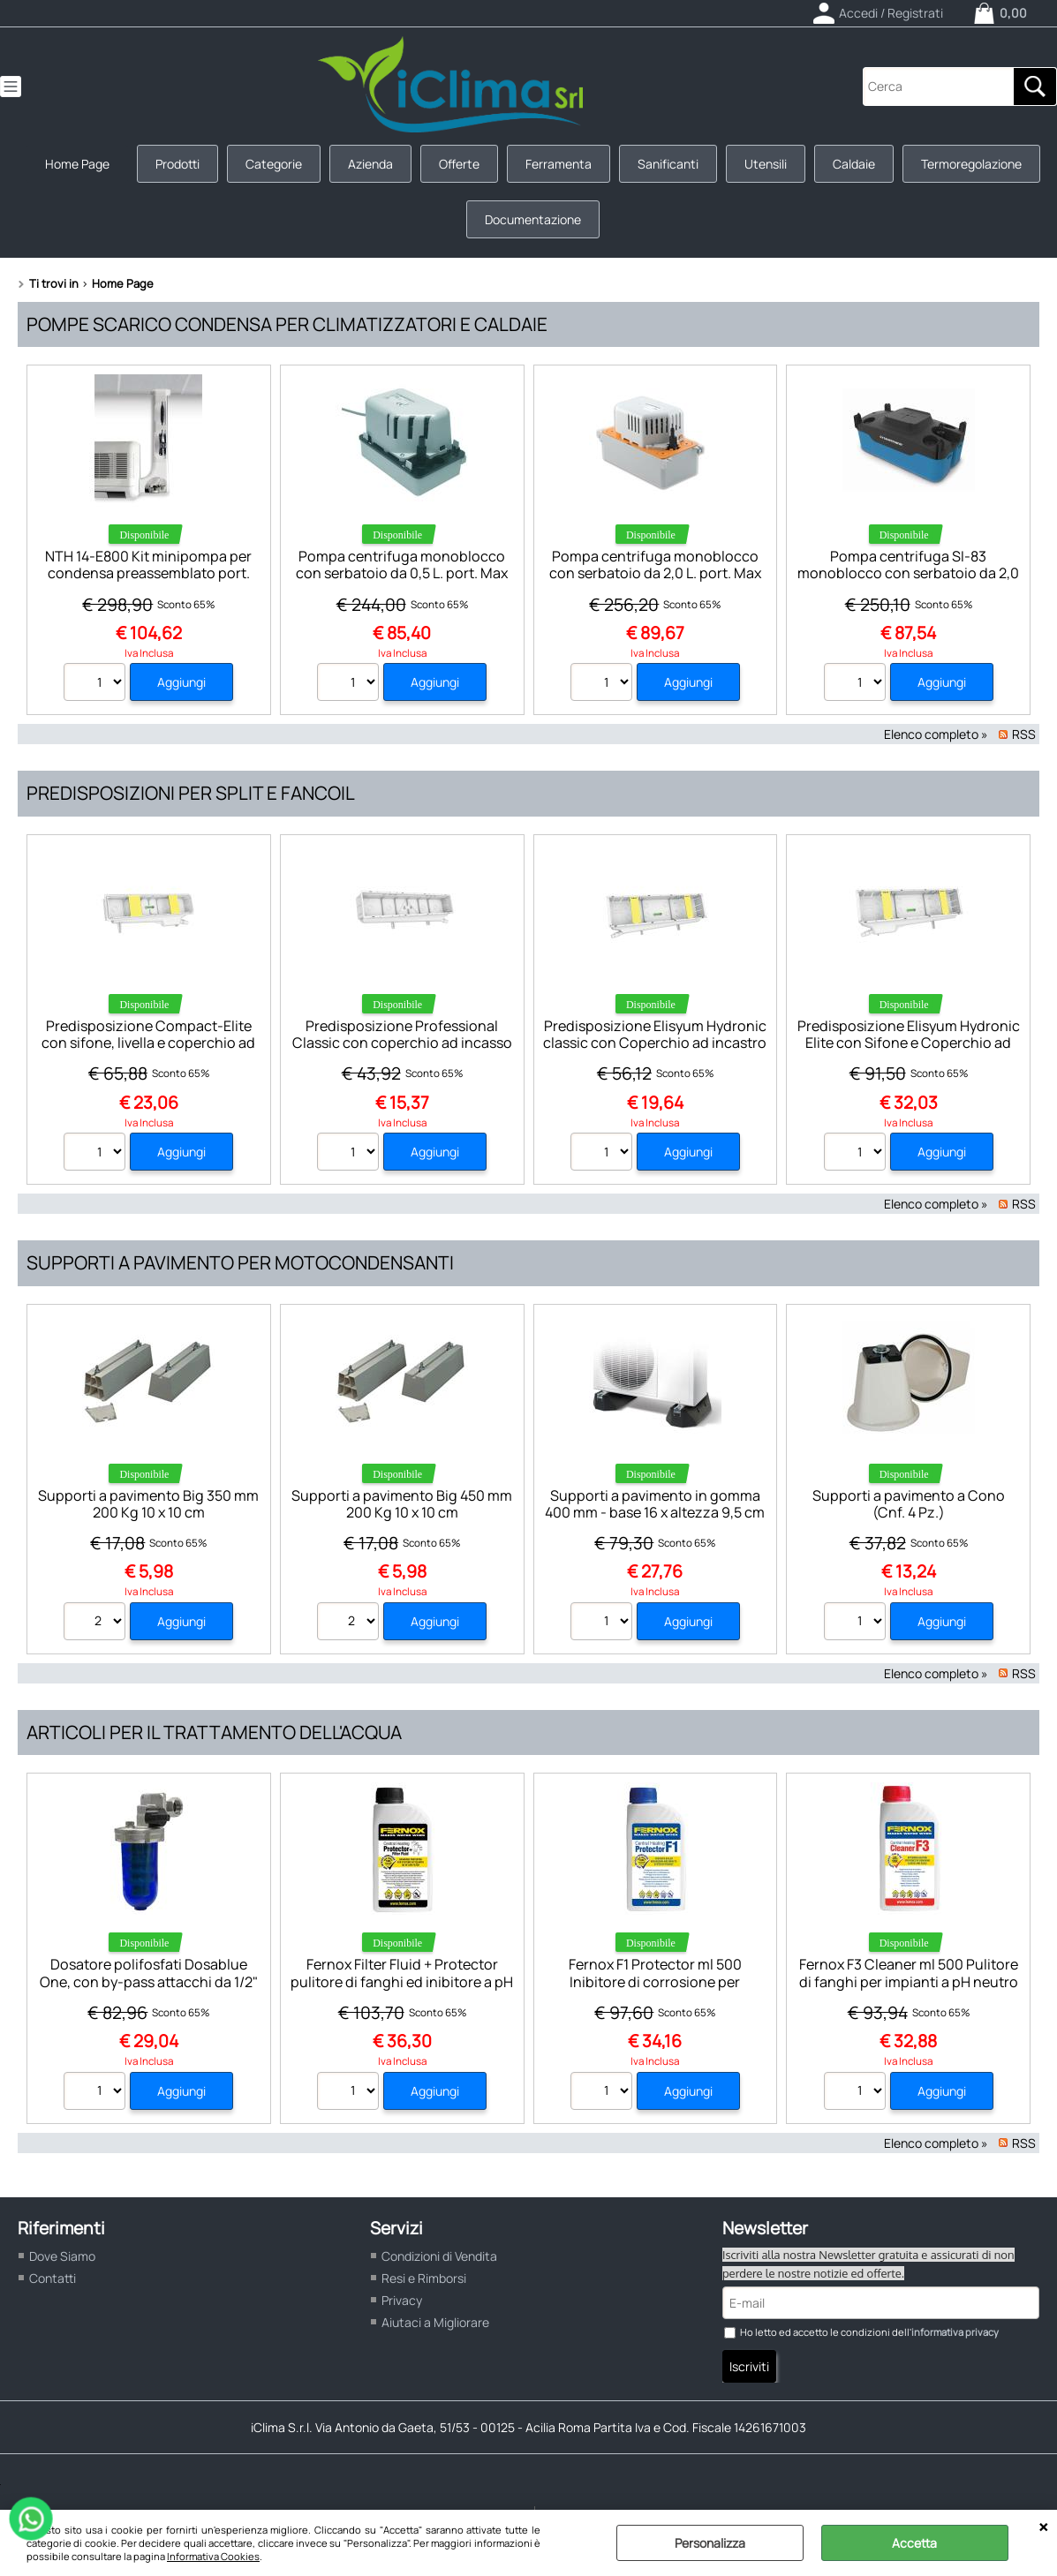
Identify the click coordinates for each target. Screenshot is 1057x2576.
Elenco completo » (936, 734)
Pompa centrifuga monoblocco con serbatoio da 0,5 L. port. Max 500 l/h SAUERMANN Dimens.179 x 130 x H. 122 (402, 581)
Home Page (77, 163)
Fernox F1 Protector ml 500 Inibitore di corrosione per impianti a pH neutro (655, 1981)
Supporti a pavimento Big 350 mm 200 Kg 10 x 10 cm (148, 1504)
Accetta (914, 2543)
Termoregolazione (971, 163)
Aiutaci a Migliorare (435, 2322)
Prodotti (177, 163)
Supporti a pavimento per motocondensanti (240, 1262)
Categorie (273, 163)
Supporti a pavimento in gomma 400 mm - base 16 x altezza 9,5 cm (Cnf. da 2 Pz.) (655, 1513)
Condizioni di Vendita (439, 2256)
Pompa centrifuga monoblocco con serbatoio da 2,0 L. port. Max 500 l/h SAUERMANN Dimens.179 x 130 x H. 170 (655, 581)
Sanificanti (668, 163)
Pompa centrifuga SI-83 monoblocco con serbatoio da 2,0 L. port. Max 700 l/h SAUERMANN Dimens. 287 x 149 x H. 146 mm (908, 581)
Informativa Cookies (213, 2556)
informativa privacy (955, 2332)
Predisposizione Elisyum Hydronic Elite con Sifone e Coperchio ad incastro (908, 1043)
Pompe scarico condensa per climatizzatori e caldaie (286, 324)
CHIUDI (1043, 2527)
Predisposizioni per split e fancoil (190, 792)
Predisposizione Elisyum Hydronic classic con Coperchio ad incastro (654, 1034)
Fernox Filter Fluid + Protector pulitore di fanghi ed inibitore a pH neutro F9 (402, 1981)
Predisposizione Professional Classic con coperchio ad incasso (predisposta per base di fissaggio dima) (402, 1051)
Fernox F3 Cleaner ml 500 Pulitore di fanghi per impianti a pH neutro (908, 1973)
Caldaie (854, 163)
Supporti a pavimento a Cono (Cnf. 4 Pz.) (908, 1504)
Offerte (459, 163)
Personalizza (710, 2543)
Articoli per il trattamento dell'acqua (214, 1732)
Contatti (52, 2278)
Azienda (370, 163)
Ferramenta (558, 163)
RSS (1024, 734)
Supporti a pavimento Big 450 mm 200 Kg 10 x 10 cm (401, 1504)
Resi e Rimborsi (423, 2278)
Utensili (765, 163)
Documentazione (533, 219)
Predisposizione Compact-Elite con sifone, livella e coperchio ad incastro (148, 1043)
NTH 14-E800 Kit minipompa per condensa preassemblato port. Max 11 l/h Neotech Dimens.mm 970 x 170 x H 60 (148, 581)
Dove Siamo (62, 2256)
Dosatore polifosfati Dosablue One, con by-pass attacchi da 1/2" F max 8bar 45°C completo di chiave (149, 1990)
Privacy (401, 2300)
